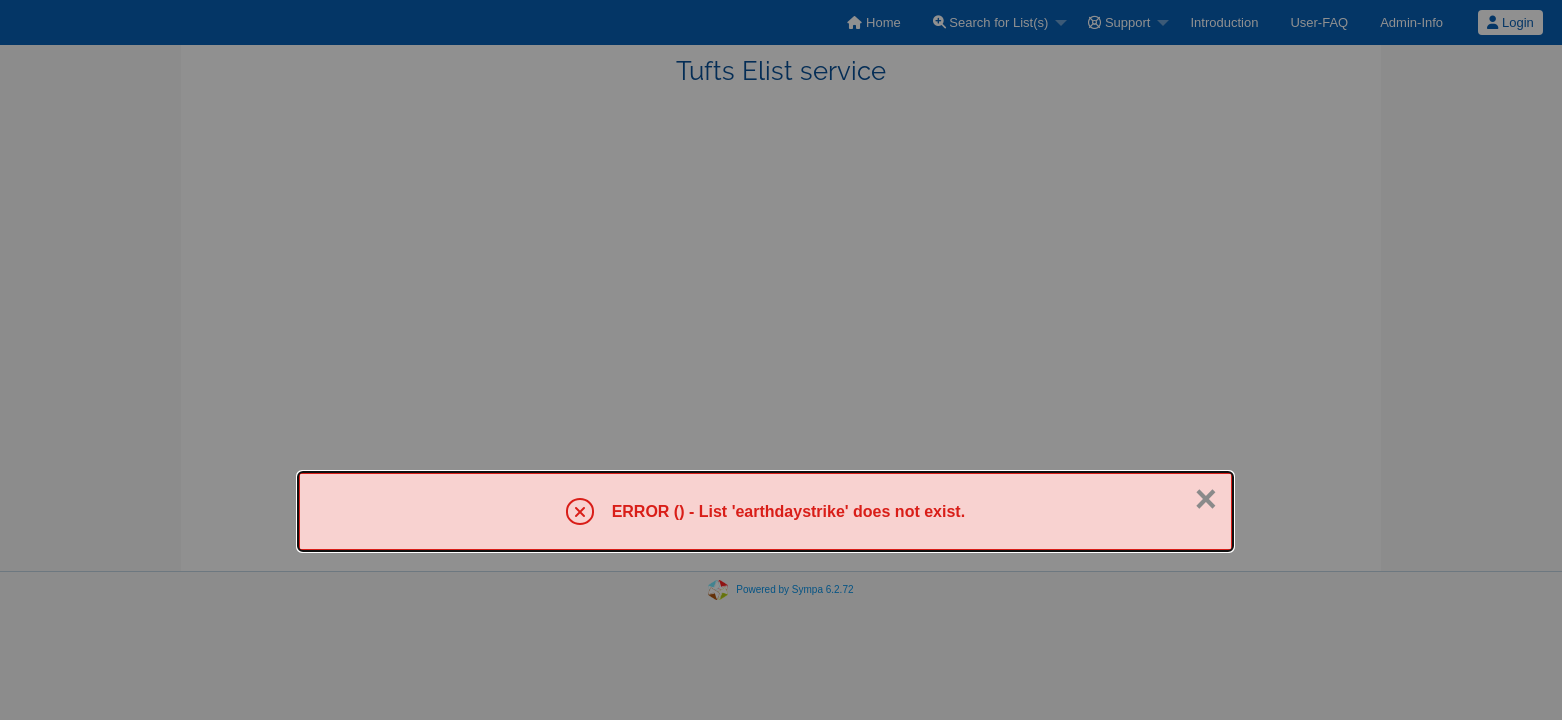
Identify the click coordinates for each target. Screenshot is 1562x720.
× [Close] (1206, 499)
